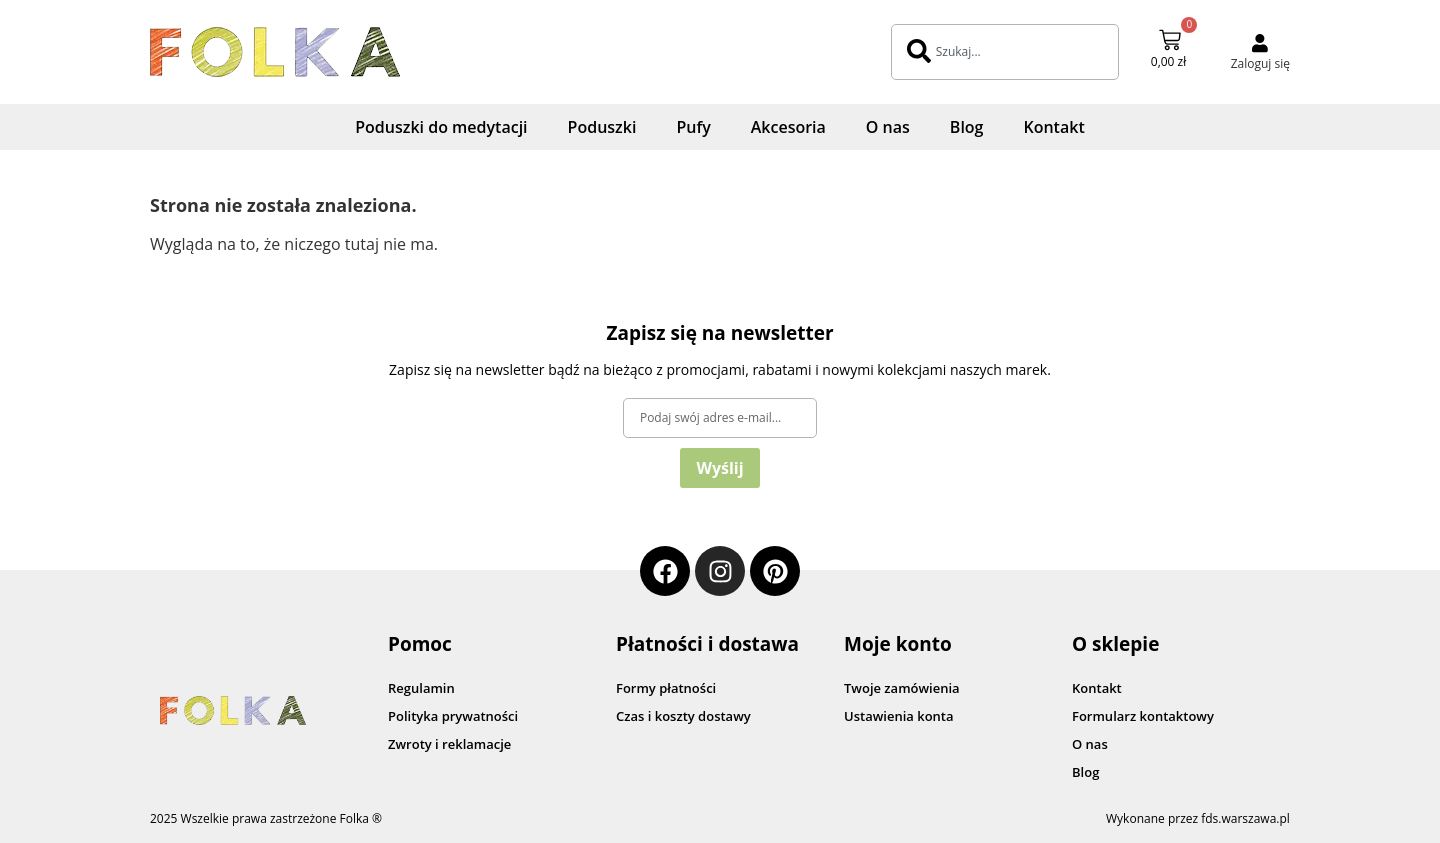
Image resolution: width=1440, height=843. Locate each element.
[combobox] (1005, 52)
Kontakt (1053, 127)
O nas (888, 127)
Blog (967, 127)
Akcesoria (788, 127)
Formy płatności (666, 688)
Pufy (693, 127)
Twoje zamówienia (902, 688)
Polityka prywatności (453, 716)
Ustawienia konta (899, 716)
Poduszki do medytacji (441, 127)
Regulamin (421, 688)
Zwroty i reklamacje (449, 744)
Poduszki (602, 127)
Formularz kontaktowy (1143, 716)
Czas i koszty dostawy (683, 716)
